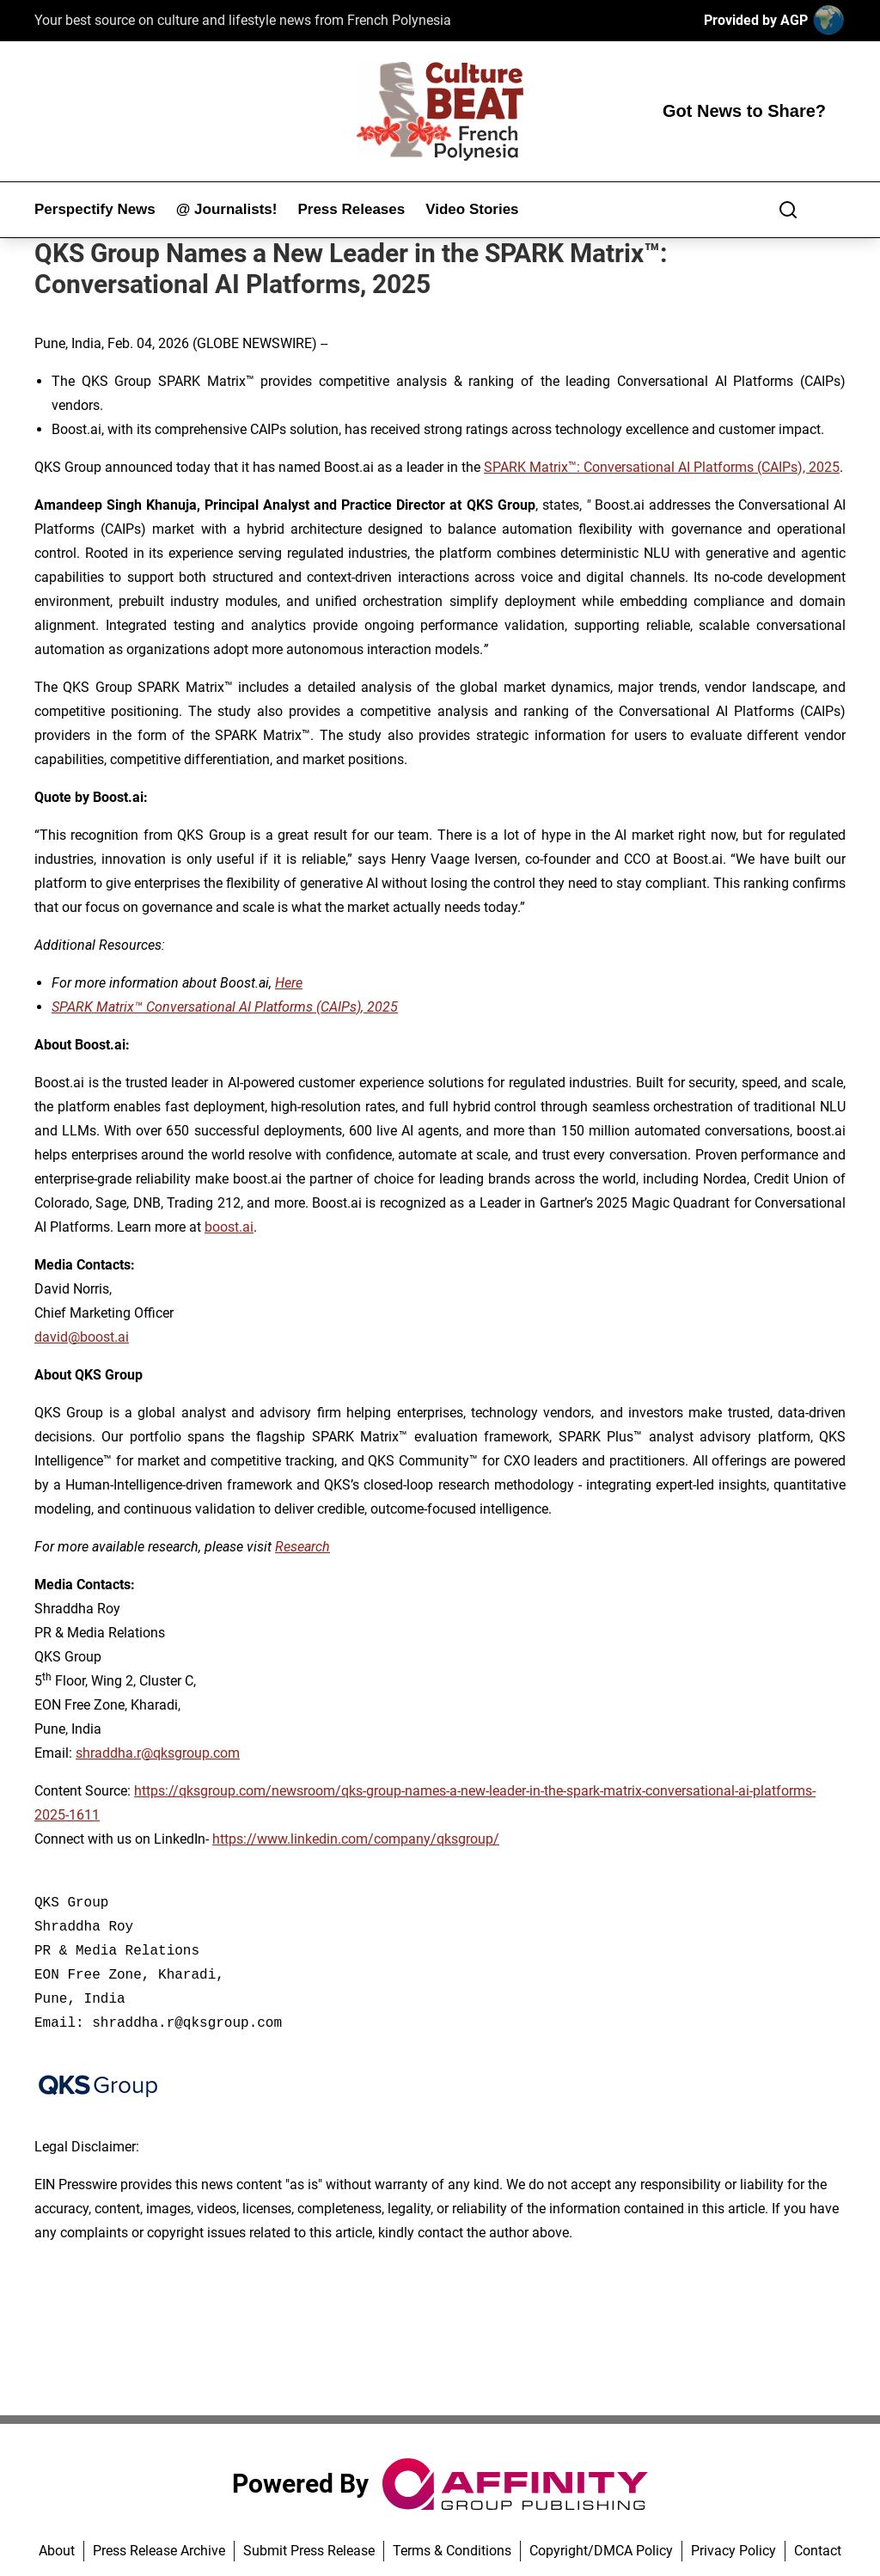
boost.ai (229, 1227)
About (57, 2550)
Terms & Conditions (452, 2550)
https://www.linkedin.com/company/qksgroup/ (355, 1839)
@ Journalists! (227, 209)
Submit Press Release (309, 2550)
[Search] (788, 209)
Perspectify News (95, 209)
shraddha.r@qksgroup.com (158, 1753)
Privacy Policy (733, 2550)
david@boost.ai (81, 1337)
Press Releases (351, 209)
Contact (817, 2550)
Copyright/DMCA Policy (601, 2550)
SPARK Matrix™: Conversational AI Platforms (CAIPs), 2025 (662, 467)
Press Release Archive (159, 2550)
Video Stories (471, 209)
